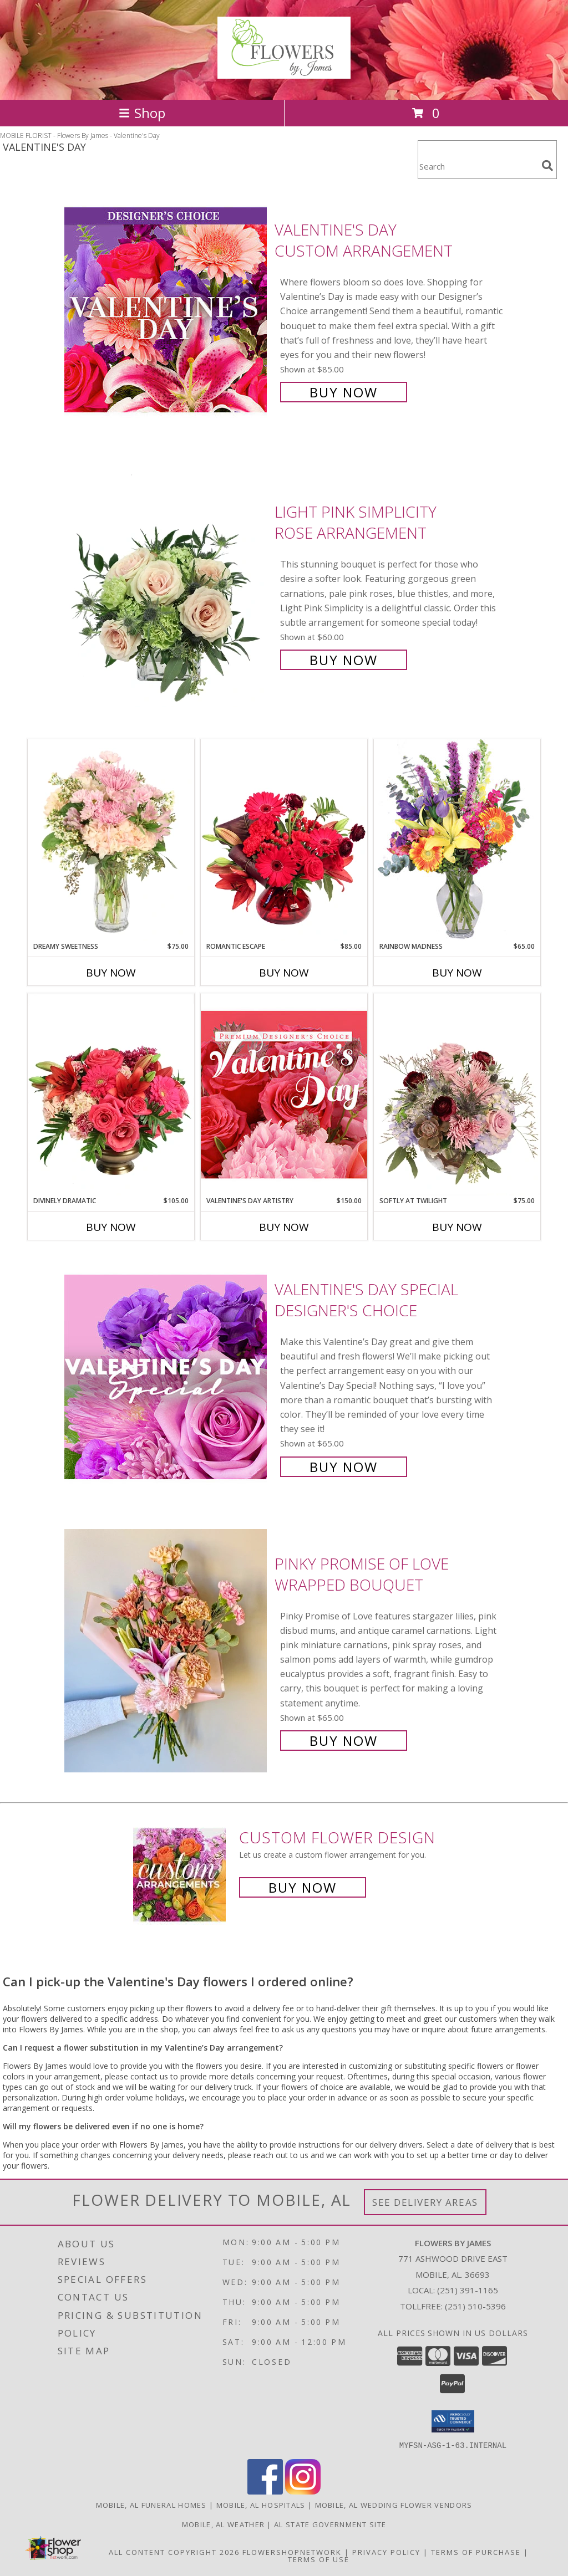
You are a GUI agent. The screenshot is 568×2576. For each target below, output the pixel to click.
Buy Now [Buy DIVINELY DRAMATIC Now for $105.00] (111, 1227)
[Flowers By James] (284, 72)
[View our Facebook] (265, 2491)
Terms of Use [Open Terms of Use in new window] (318, 2559)
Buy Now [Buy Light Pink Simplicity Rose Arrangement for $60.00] (344, 660)
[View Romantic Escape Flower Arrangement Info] (284, 840)
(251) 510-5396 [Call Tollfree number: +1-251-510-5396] (475, 2306)
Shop (142, 113)
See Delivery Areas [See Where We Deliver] (425, 2202)
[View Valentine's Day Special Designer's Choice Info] (166, 1377)
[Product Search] (477, 166)
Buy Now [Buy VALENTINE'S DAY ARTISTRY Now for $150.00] (284, 1227)
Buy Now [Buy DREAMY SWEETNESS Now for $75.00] (111, 972)
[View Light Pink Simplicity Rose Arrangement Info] (166, 585)
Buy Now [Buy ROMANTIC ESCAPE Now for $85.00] (284, 972)
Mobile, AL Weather (223, 2524)
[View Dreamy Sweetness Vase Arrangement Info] (111, 840)
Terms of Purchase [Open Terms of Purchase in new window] (476, 2552)
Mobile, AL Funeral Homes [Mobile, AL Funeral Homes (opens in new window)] (151, 2504)
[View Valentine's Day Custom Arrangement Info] (166, 310)
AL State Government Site (330, 2524)
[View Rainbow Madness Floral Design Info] (457, 840)
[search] (547, 166)
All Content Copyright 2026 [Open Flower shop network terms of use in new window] (174, 2552)
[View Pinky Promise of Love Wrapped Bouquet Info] (166, 1650)
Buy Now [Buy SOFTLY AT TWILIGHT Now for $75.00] (457, 1227)
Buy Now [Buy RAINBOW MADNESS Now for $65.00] (457, 972)
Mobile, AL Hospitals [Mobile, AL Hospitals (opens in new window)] (261, 2504)
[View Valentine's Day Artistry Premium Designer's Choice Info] (284, 1094)
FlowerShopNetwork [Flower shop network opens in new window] (292, 2552)
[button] (453, 2421)
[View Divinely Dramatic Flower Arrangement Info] (111, 1094)
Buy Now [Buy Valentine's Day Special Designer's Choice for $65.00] (344, 1467)
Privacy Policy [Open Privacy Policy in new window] (386, 2552)
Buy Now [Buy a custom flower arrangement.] (302, 1887)
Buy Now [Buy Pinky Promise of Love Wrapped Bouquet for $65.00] (344, 1740)
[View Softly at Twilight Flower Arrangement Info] (457, 1094)
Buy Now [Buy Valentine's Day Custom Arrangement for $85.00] (344, 392)
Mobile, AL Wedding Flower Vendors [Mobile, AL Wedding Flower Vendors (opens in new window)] (394, 2504)
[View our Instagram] (303, 2491)
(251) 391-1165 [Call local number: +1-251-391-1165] (467, 2290)
